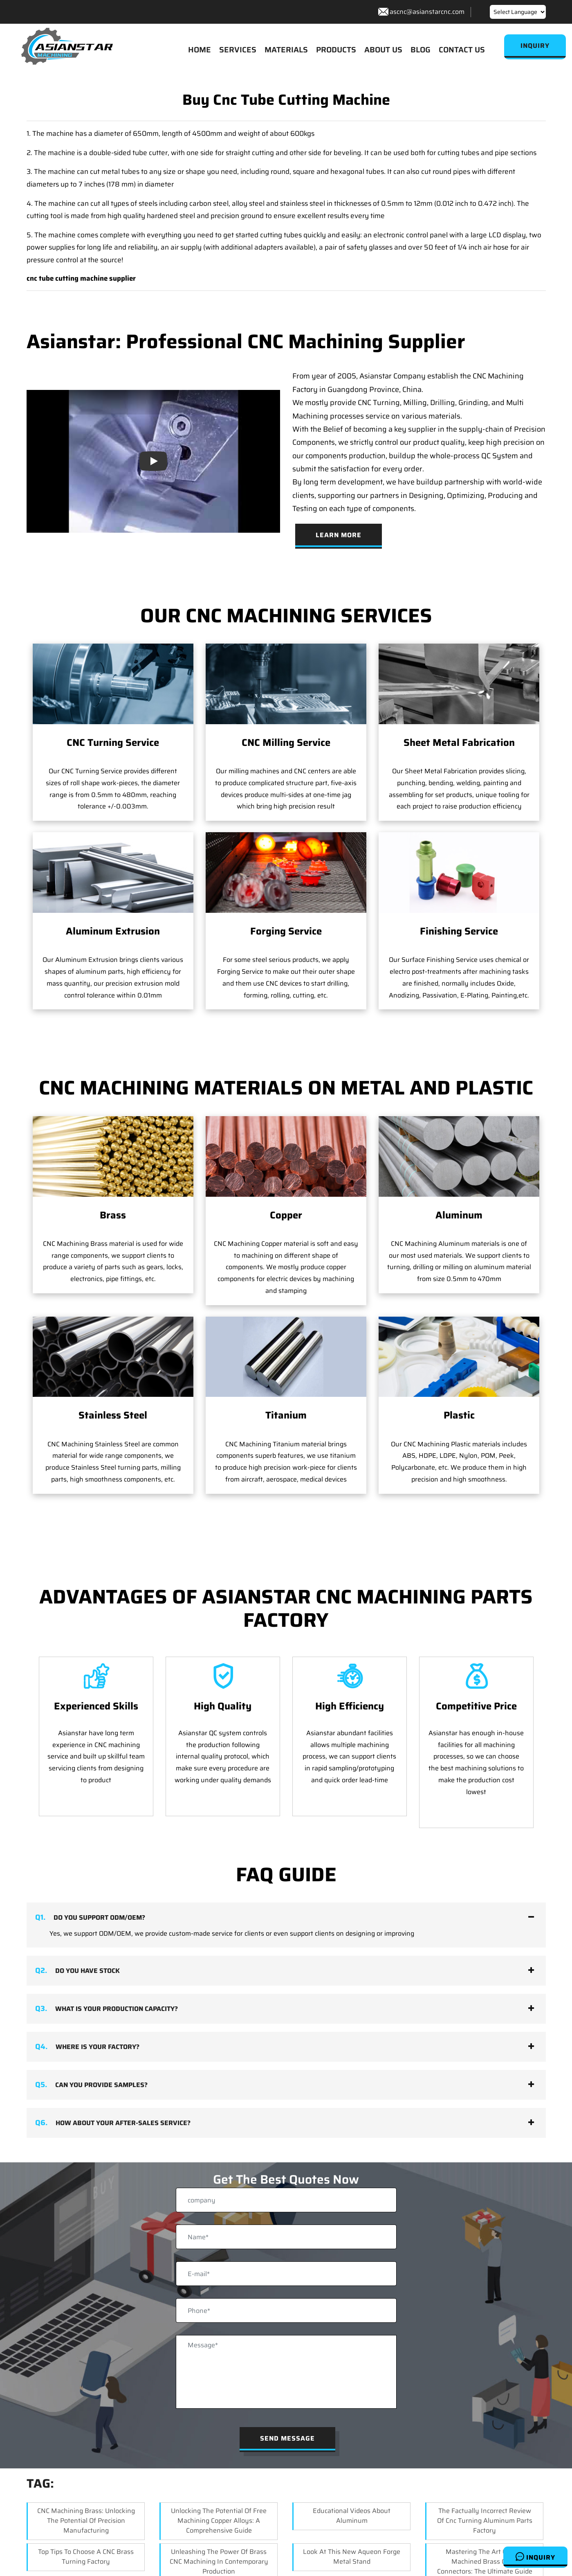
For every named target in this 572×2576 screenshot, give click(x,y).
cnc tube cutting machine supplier (81, 278)
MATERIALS (286, 49)
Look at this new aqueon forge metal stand (351, 2557)
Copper (286, 1215)
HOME (199, 49)
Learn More (338, 535)
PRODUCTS (336, 49)
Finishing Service (459, 931)
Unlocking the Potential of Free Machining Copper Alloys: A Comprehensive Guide (219, 2521)
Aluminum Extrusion (113, 931)
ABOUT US (383, 49)
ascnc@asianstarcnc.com (427, 12)
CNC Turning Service (113, 743)
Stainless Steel (113, 1415)
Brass (113, 1215)
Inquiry (535, 2556)
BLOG (420, 49)
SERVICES (237, 49)
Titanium (286, 1345)
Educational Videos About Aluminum (351, 2516)
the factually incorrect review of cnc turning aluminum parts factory (484, 2521)
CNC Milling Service (286, 743)
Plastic (459, 1345)
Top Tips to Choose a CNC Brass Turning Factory (86, 2557)
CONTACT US (462, 49)
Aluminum (458, 1215)
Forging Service (286, 931)
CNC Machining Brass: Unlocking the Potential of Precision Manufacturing (86, 2521)
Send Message (287, 2439)
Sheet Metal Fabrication (459, 743)
